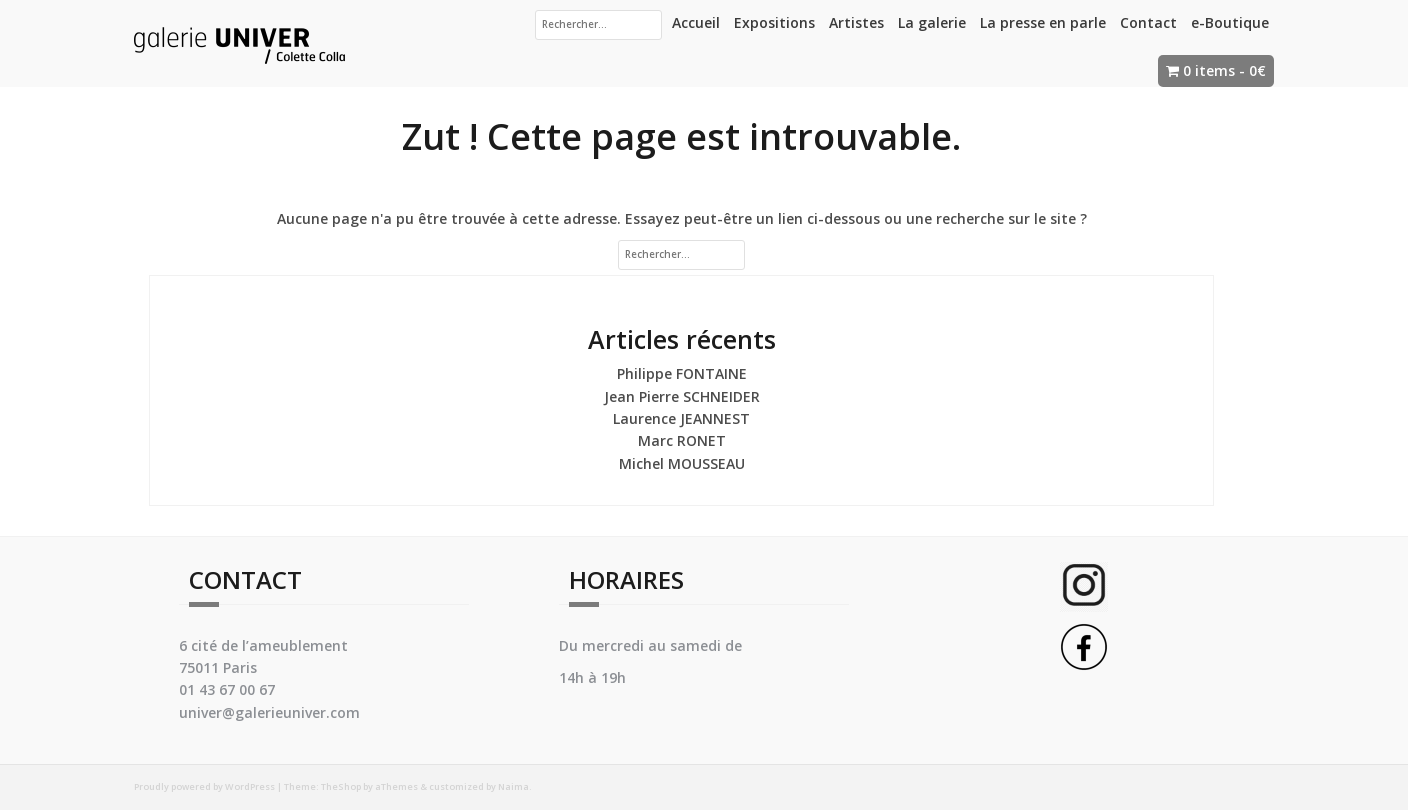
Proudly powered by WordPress (204, 786)
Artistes (856, 22)
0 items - (1224, 70)
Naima (513, 786)
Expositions (774, 22)
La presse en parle (1043, 22)
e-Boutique (1230, 22)
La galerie (932, 22)
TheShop (341, 786)
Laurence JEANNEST (681, 418)
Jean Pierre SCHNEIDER (682, 396)
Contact (1148, 22)
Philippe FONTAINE (682, 373)
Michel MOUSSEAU (682, 463)
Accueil (696, 22)
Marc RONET (682, 440)
